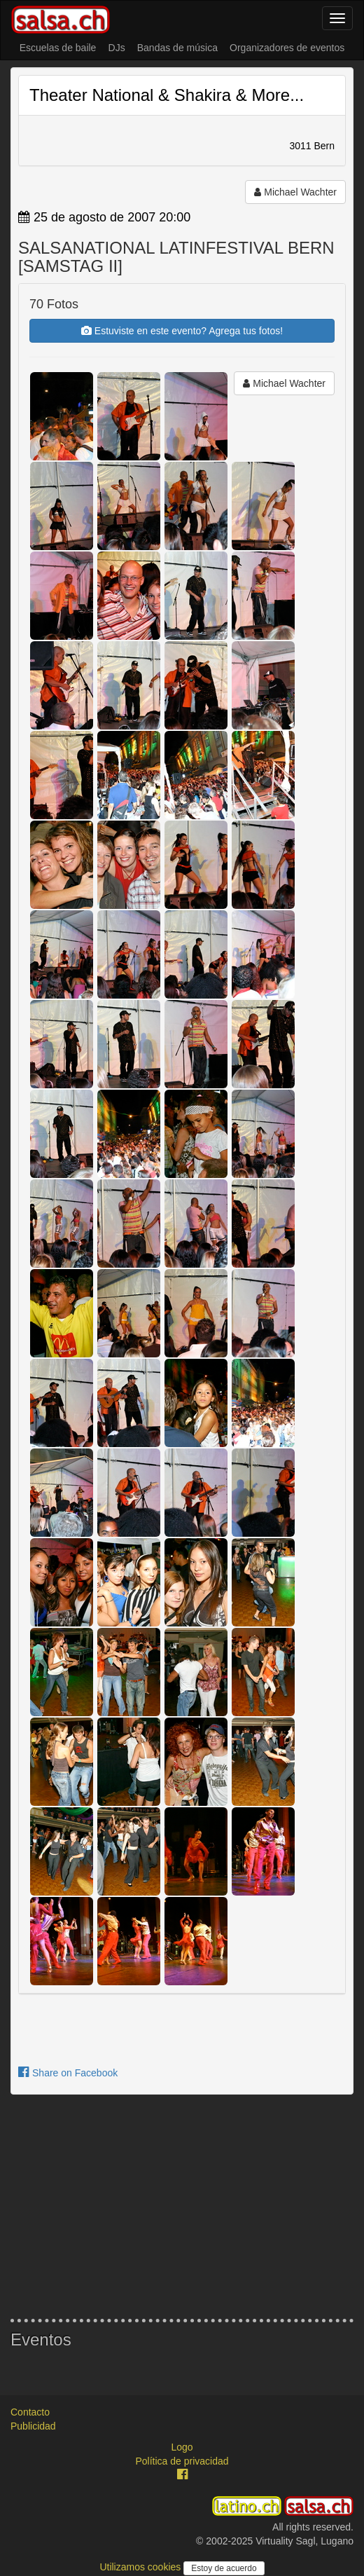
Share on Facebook (68, 2072)
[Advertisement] (182, 2207)
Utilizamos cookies (141, 2566)
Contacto (30, 2412)
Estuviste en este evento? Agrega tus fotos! (182, 330)
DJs (116, 47)
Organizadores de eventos (287, 47)
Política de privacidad (181, 2461)
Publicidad (33, 2426)
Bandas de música (177, 47)
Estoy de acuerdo (223, 2568)
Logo (181, 2447)
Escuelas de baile (58, 47)
